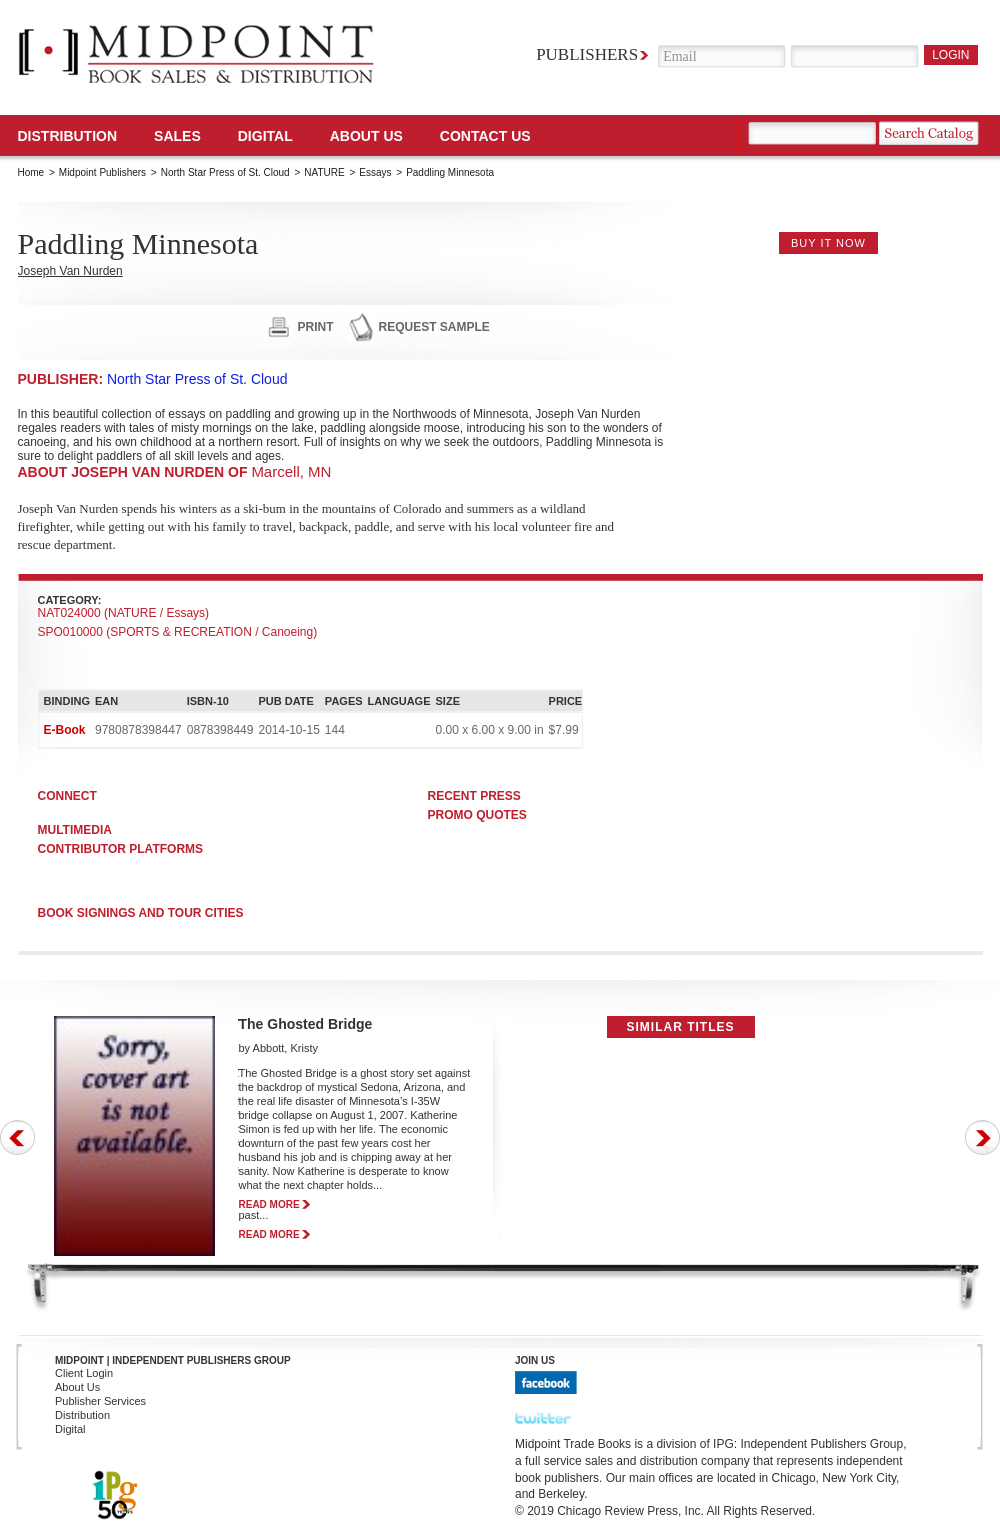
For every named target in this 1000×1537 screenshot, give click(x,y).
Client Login (84, 1373)
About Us (366, 136)
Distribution (68, 136)
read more (269, 1204)
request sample (434, 327)
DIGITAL (265, 136)
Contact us (485, 136)
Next (982, 1137)
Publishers (587, 54)
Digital (70, 1429)
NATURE (324, 172)
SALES (177, 136)
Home (31, 172)
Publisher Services (100, 1401)
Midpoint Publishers (102, 172)
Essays (375, 172)
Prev (17, 1137)
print (316, 327)
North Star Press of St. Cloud (225, 172)
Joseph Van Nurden (70, 271)
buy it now (828, 243)
